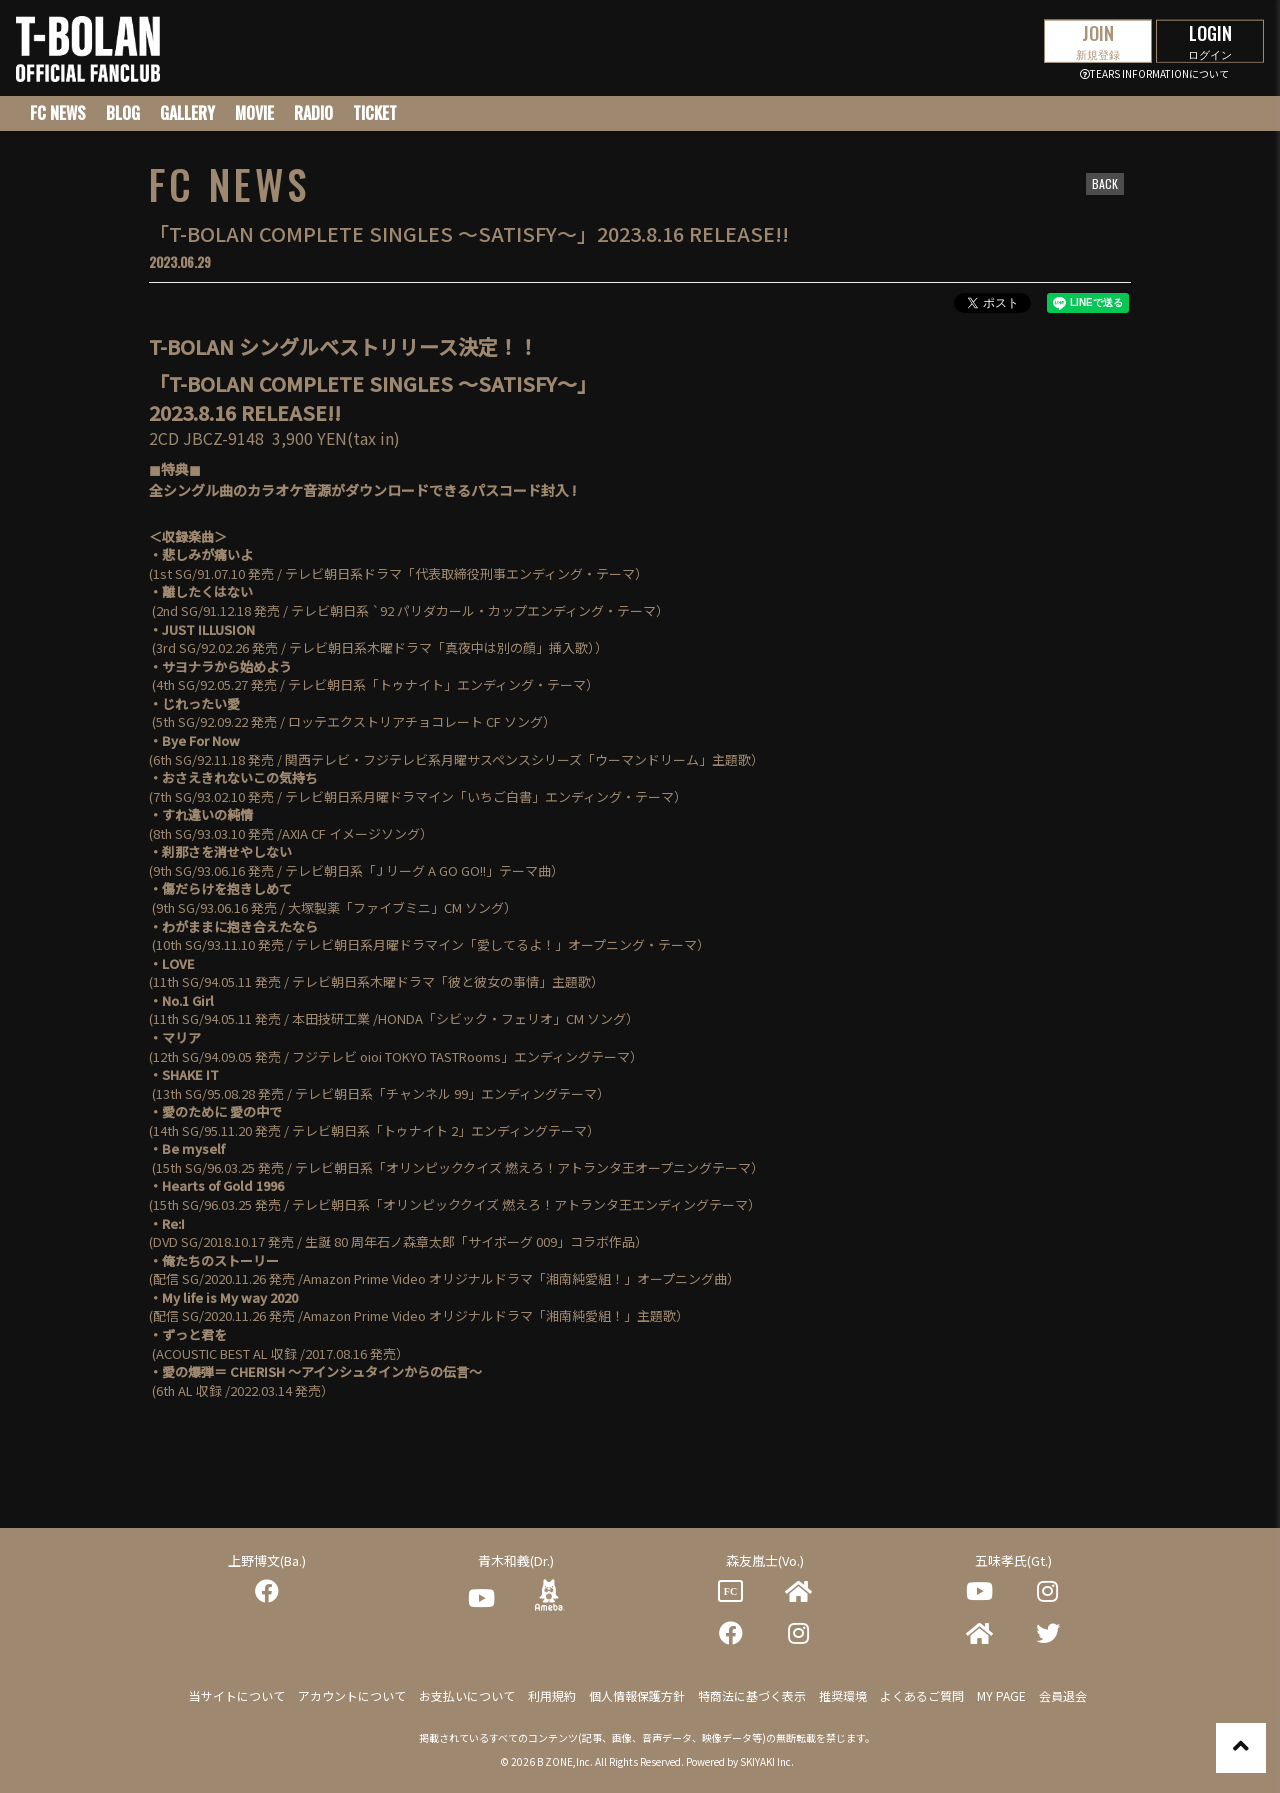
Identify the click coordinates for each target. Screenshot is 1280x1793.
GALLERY (187, 113)
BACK (1105, 183)
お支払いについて (467, 1695)
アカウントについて (352, 1695)
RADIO (313, 113)
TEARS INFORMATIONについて (1154, 73)
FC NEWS (58, 113)
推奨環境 (843, 1695)
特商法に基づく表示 (752, 1695)
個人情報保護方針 (637, 1695)
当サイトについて (237, 1695)
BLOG (123, 113)
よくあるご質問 (922, 1695)
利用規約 (552, 1695)
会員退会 (1063, 1695)
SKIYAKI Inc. (767, 1761)
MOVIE (254, 113)
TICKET (375, 113)
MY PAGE (1001, 1695)
